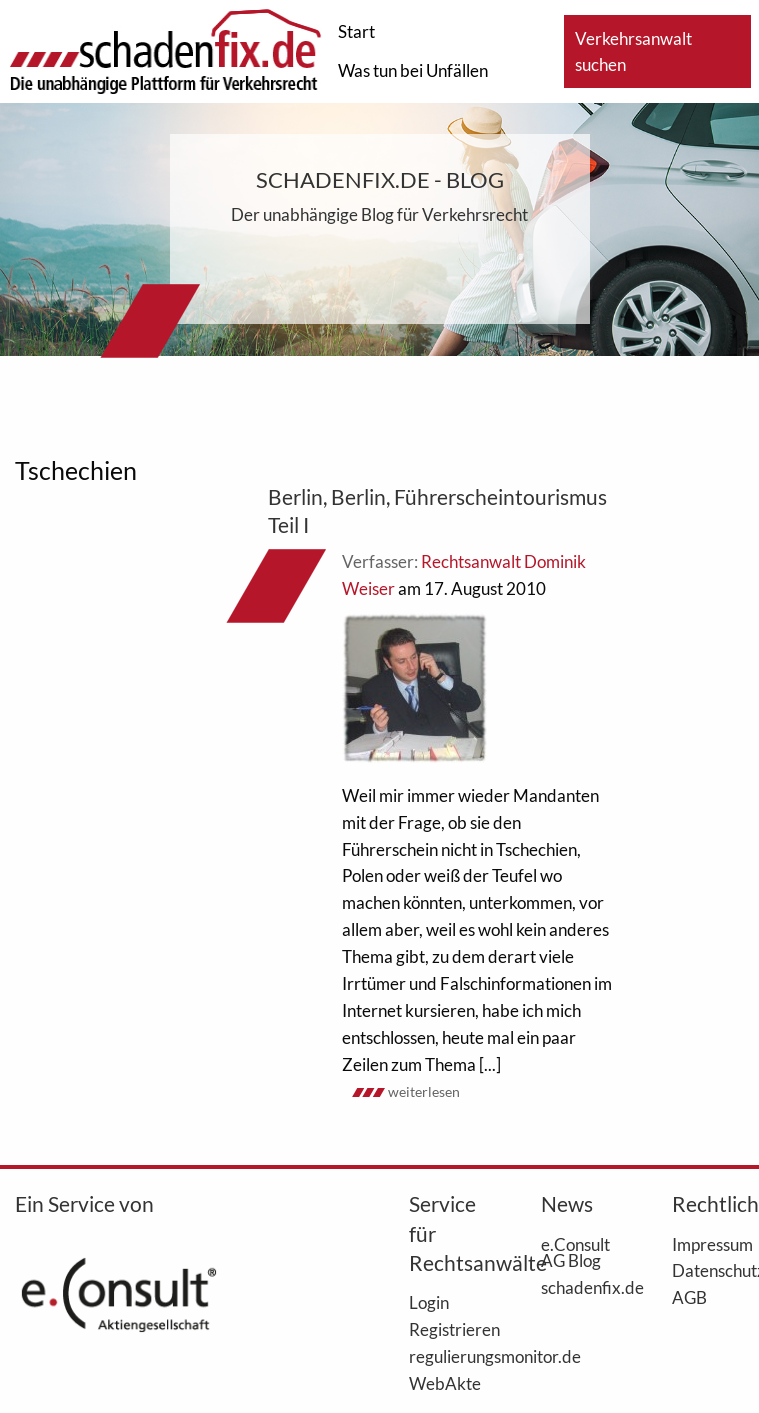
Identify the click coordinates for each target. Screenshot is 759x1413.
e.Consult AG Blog (575, 1252)
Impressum (708, 1244)
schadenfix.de (577, 1287)
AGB (689, 1297)
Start (356, 31)
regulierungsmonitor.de (445, 1356)
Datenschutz (708, 1270)
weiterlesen (424, 1091)
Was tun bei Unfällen (413, 70)
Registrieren (445, 1329)
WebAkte (445, 1383)
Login (429, 1302)
